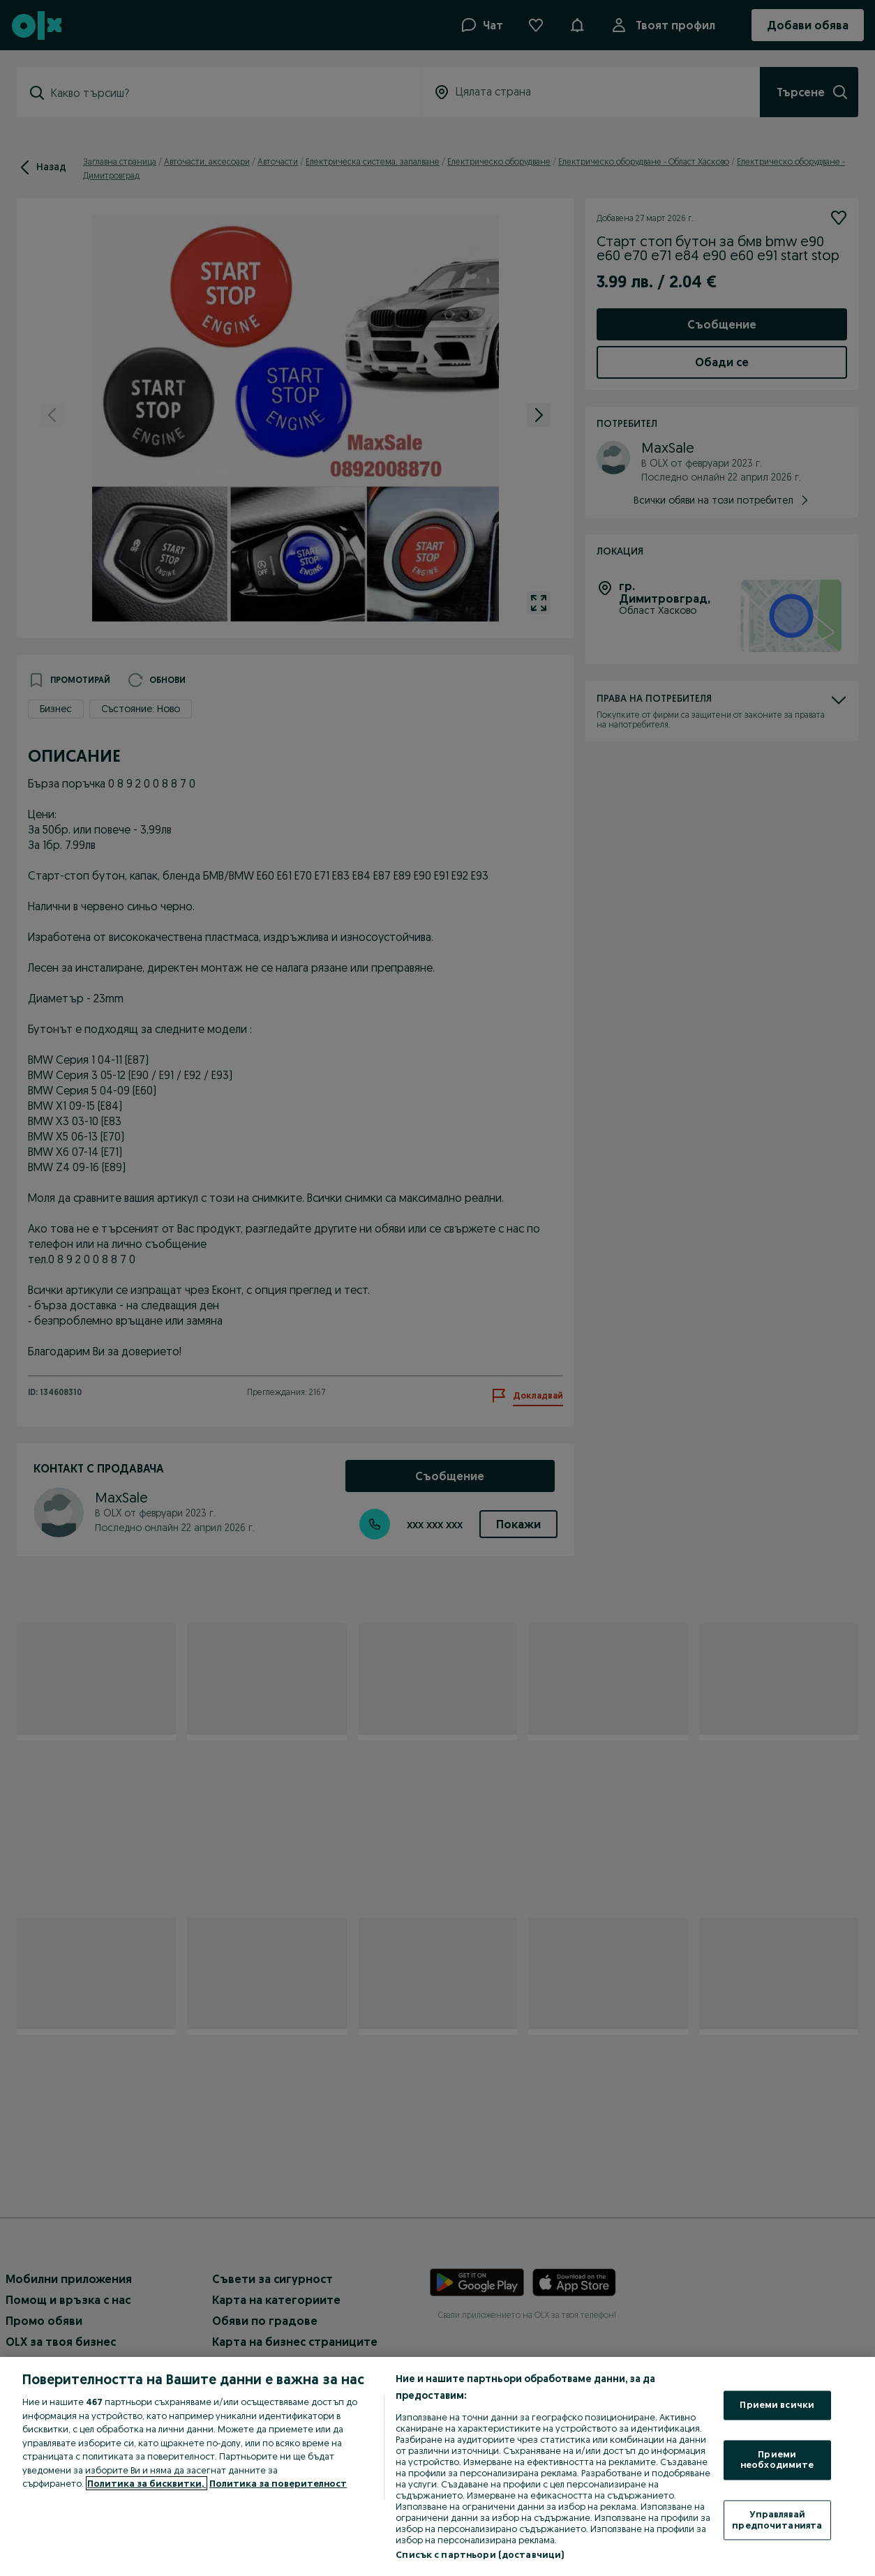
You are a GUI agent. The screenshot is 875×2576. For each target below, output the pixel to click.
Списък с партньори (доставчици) (480, 2554)
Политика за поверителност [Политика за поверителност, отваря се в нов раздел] (278, 2483)
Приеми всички (777, 2405)
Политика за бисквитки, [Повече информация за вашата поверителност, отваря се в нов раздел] (146, 2483)
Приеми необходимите (777, 2459)
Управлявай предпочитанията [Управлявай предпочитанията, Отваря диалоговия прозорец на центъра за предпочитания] (777, 2519)
